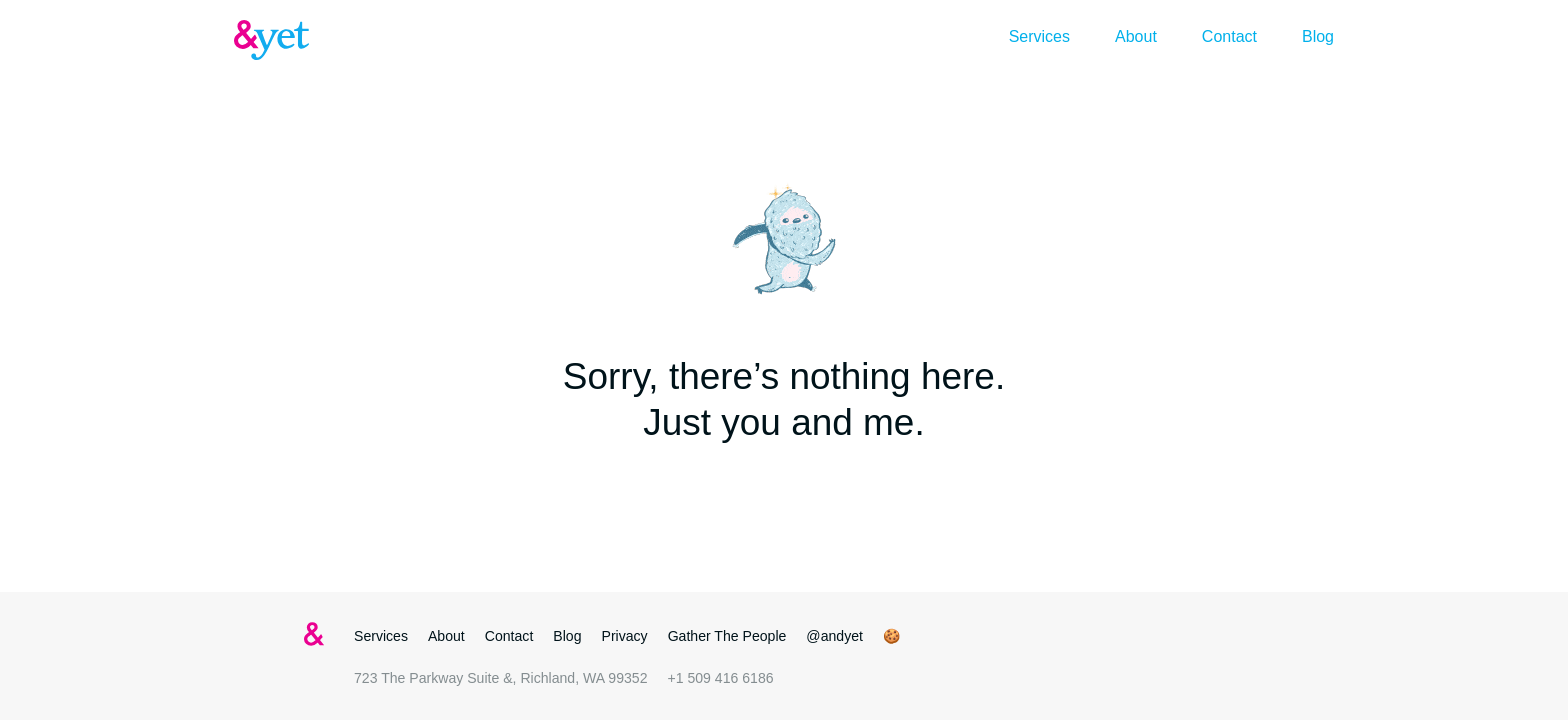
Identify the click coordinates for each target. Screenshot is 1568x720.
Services (1039, 36)
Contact (1229, 36)
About (1136, 36)
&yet (274, 40)
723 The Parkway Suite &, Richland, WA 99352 (500, 678)
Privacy (625, 636)
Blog (1318, 36)
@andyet (834, 636)
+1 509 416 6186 (720, 678)
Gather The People (727, 636)
